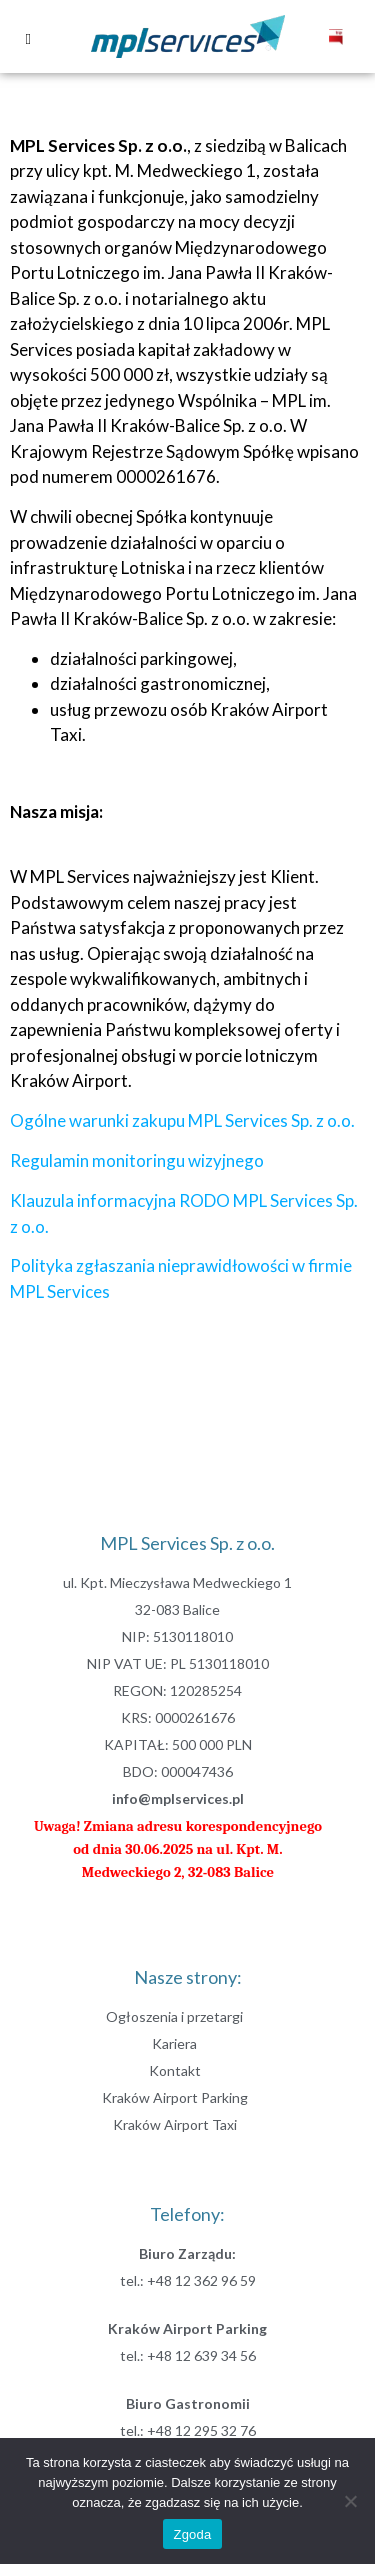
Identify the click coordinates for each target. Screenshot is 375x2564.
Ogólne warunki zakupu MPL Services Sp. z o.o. (182, 1120)
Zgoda (192, 2534)
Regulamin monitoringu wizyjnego (137, 1160)
